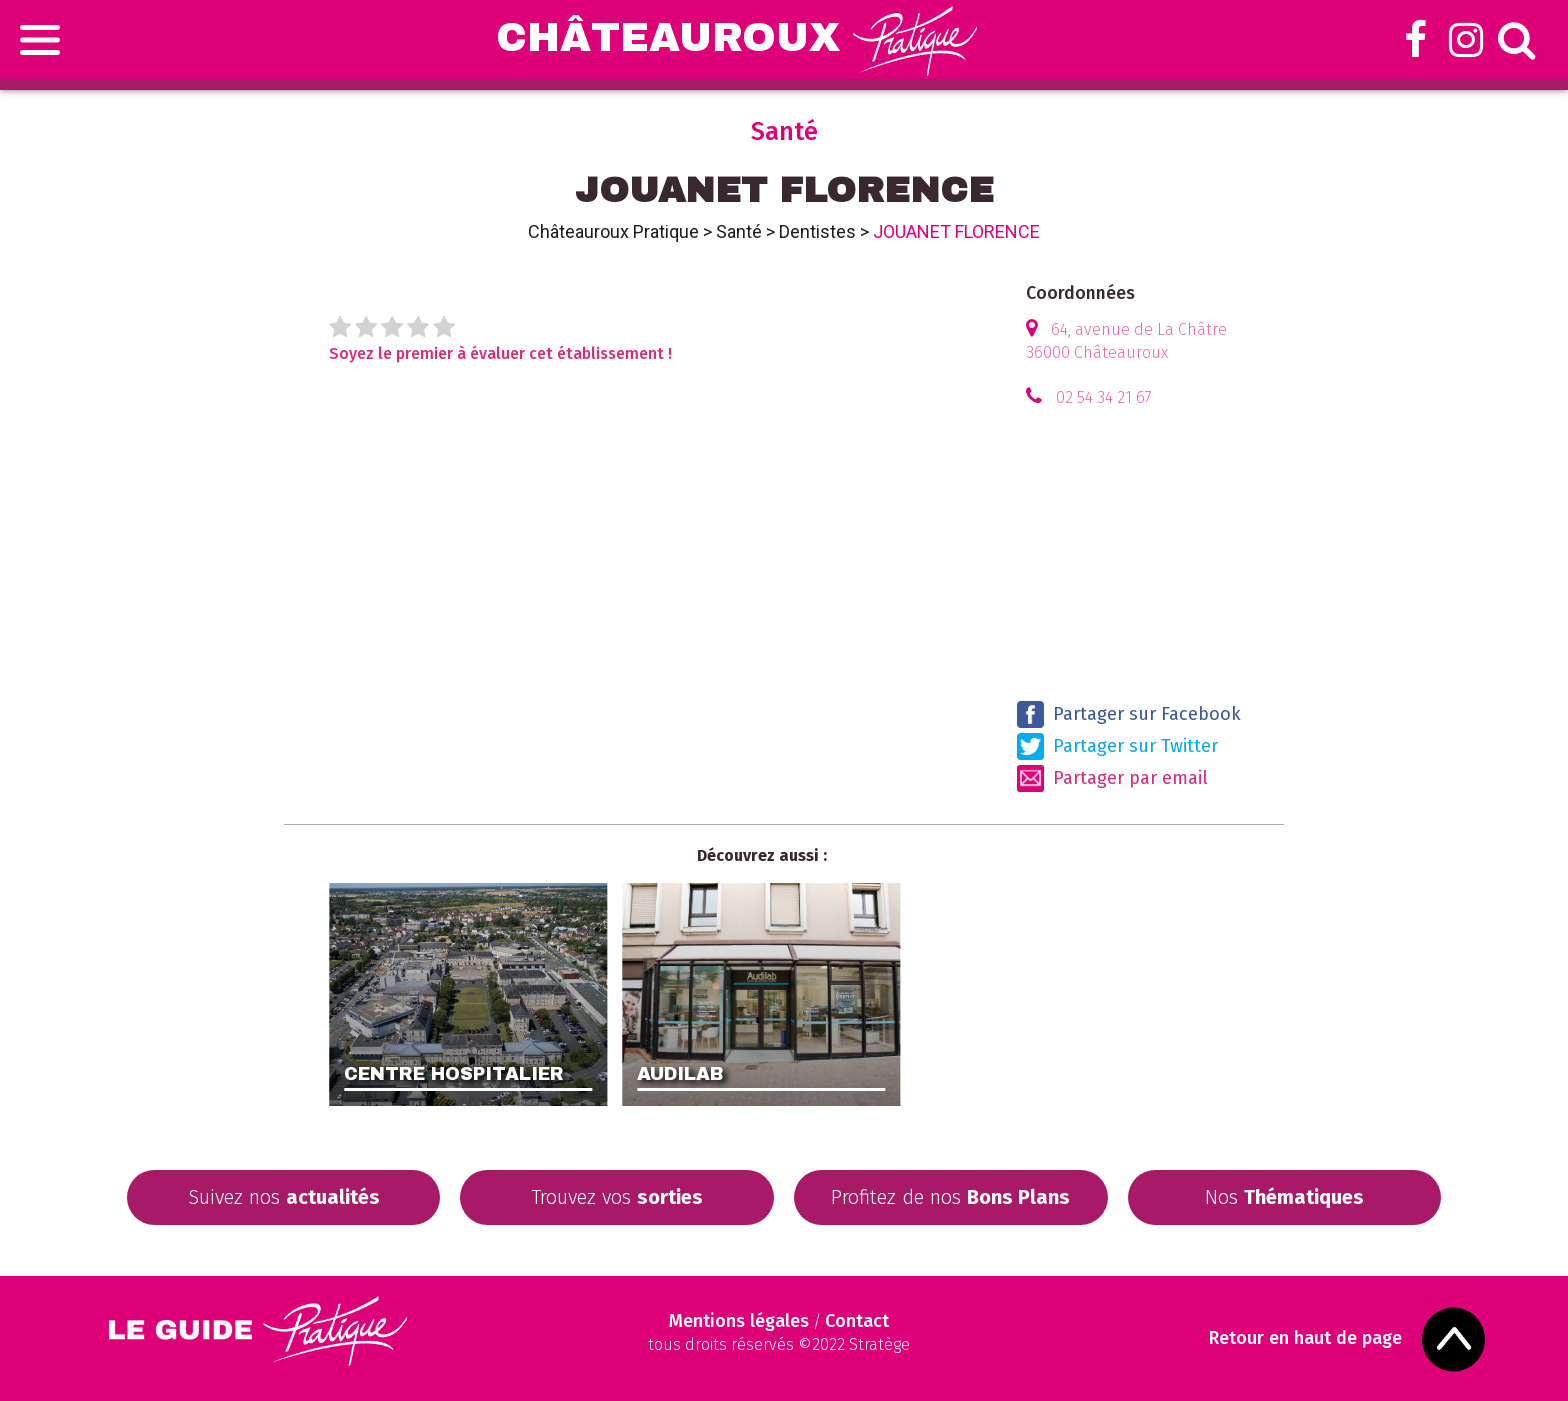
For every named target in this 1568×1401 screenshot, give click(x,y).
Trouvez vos (617, 1197)
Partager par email (1112, 778)
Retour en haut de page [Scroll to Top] (1305, 1338)
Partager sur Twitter (1117, 746)
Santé (739, 231)
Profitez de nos (950, 1197)
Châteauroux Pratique (613, 231)
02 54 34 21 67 (1104, 397)
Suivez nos (284, 1197)
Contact (857, 1321)
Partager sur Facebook (1129, 714)
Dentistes (817, 231)
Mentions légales (739, 1321)
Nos (1284, 1197)
